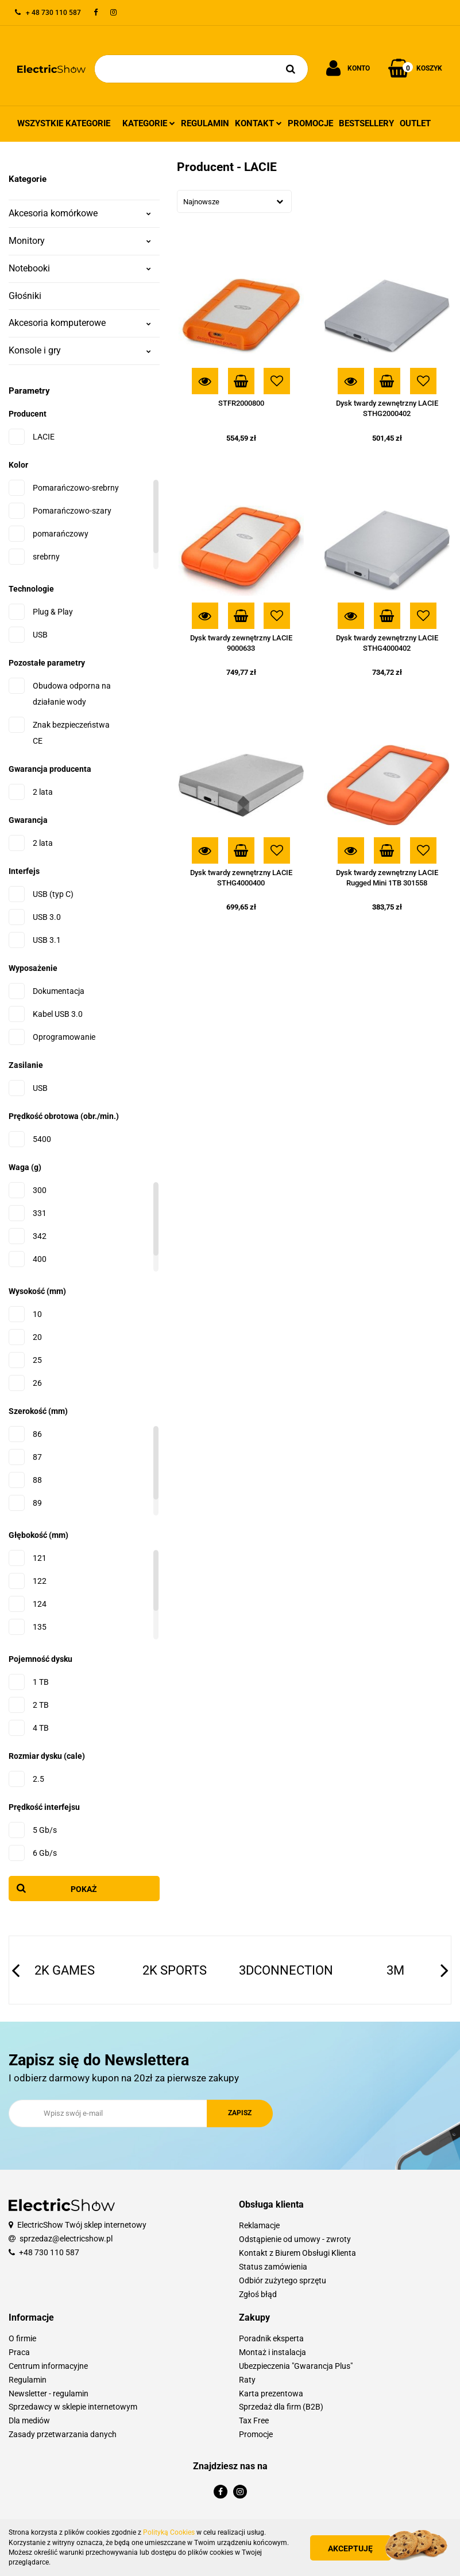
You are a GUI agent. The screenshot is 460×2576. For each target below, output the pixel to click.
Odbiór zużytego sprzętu (282, 2280)
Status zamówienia (273, 2266)
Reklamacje (259, 2225)
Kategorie (148, 123)
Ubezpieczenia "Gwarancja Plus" (296, 2366)
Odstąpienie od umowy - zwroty (295, 2239)
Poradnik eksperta (271, 2338)
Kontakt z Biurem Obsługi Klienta (297, 2253)
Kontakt (258, 123)
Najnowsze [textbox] (201, 201)
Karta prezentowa (271, 2393)
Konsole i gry (80, 350)
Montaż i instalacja (272, 2352)
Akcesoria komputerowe (80, 322)
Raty (247, 2379)
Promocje (310, 123)
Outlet (415, 123)
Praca (19, 2352)
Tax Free (254, 2420)
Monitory (80, 240)
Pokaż (84, 1889)
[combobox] (234, 201)
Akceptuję (350, 2548)
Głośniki (25, 295)
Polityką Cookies (169, 2532)
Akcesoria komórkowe (80, 213)
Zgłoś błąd (258, 2294)
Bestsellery (366, 123)
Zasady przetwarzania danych (63, 2434)
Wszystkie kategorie (63, 123)
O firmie (22, 2338)
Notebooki (80, 268)
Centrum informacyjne (48, 2366)
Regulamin (205, 123)
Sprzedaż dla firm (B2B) (281, 2406)
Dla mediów (29, 2420)
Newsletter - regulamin (48, 2393)
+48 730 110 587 (49, 2252)
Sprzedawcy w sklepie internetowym (73, 2406)
